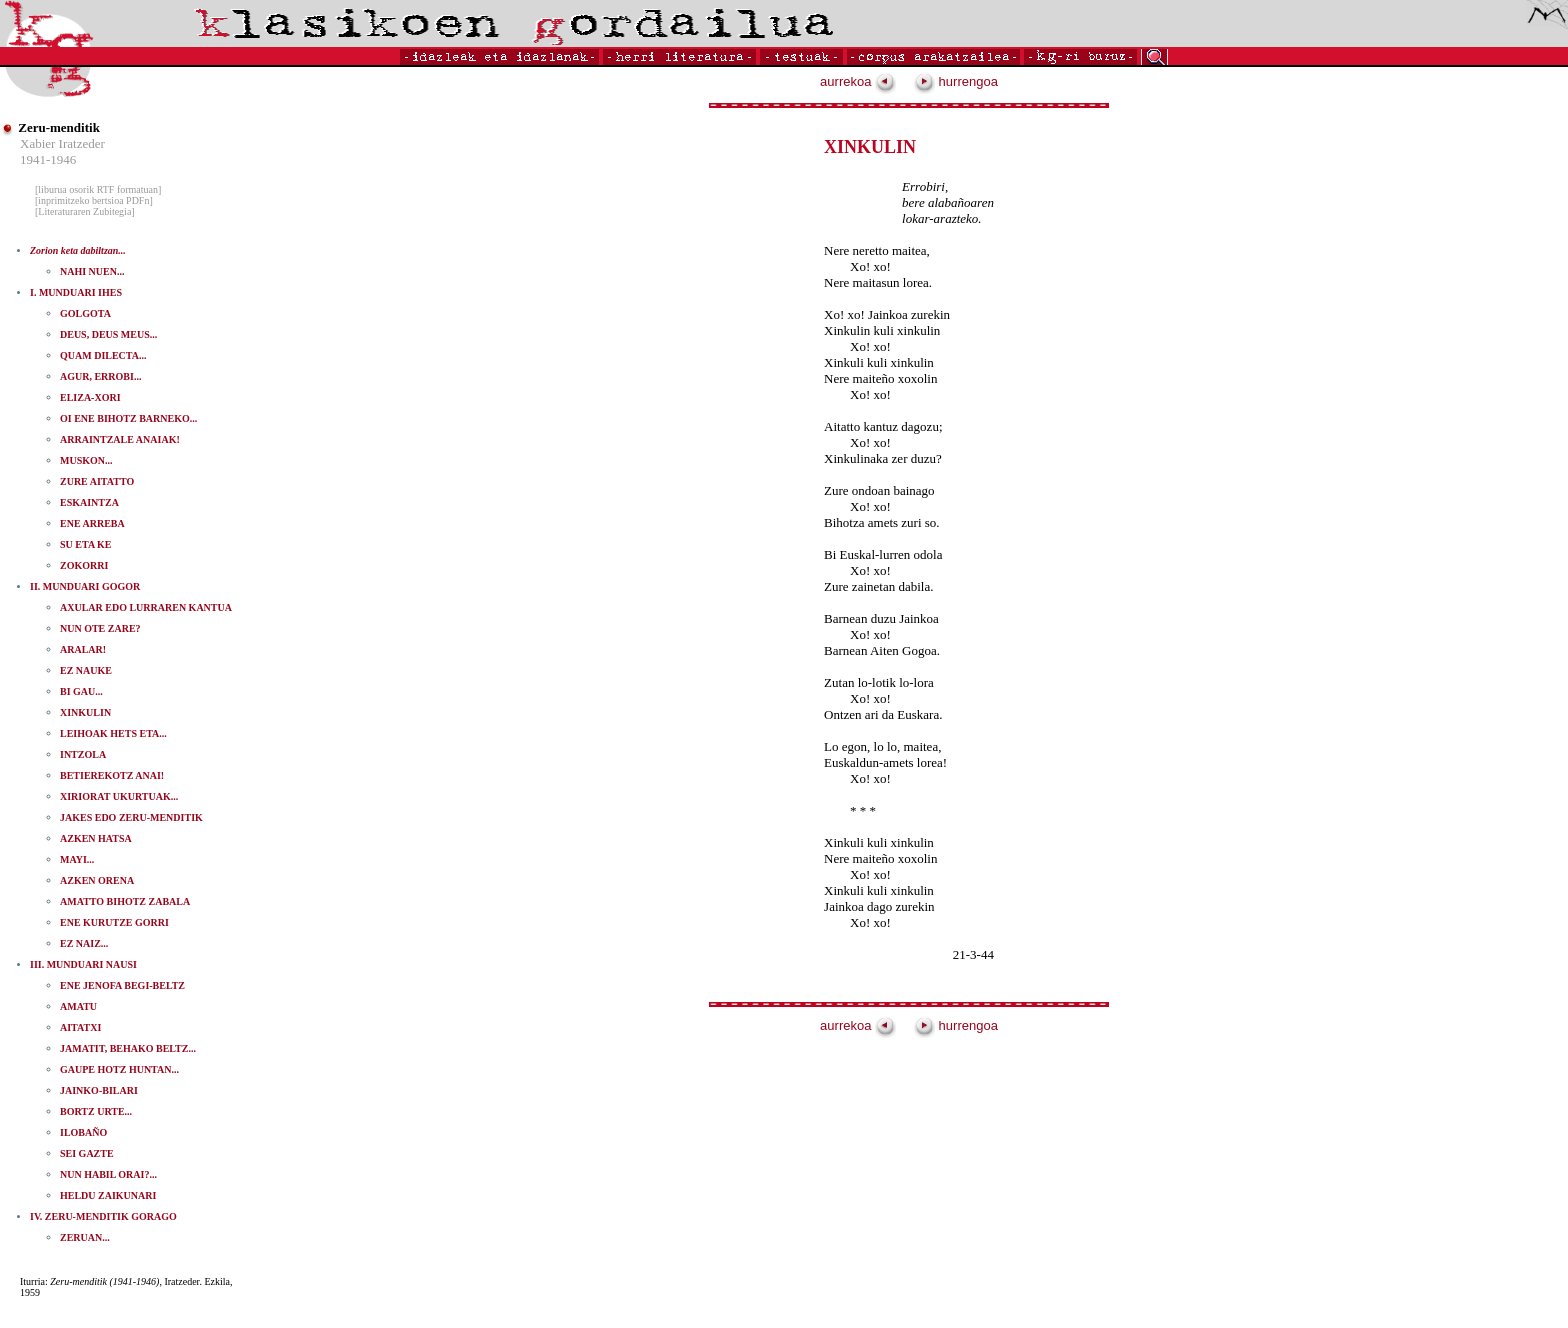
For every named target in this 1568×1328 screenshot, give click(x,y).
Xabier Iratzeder (62, 143)
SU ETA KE (86, 544)
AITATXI (80, 1027)
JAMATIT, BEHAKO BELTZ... (128, 1048)
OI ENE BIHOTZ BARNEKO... (128, 418)
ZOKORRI (84, 565)
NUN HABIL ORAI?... (108, 1174)
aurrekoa (858, 81)
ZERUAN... (85, 1237)
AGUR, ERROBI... (100, 376)
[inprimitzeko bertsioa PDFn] (94, 200)
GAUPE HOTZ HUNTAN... (119, 1069)
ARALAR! (83, 649)
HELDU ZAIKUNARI (108, 1195)
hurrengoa (956, 81)
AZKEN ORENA (97, 880)
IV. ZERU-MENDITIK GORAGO (103, 1216)
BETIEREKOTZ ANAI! (112, 775)
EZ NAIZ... (84, 943)
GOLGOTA (85, 313)
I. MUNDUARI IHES (76, 292)
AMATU (78, 1006)
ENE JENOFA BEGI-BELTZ (122, 985)
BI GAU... (81, 691)
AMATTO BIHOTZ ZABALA (125, 901)
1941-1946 (48, 159)
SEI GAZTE (87, 1153)
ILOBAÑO (83, 1132)
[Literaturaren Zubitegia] (85, 211)
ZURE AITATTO (97, 481)
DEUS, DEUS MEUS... (108, 334)
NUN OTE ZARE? (100, 628)
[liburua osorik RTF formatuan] (98, 189)
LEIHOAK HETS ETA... (113, 733)
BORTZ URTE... (96, 1111)
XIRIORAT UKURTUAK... (119, 796)
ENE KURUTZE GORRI (114, 922)
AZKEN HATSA (96, 838)
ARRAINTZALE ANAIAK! (120, 439)
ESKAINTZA (89, 502)
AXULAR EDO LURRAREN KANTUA (146, 607)
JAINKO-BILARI (99, 1090)
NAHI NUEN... (92, 271)
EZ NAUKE (86, 670)
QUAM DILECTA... (103, 355)
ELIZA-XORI (90, 397)
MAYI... (77, 859)
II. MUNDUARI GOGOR (85, 586)
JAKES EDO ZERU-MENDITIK (131, 817)
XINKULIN (85, 712)
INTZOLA (83, 754)
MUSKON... (86, 460)
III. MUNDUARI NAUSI (83, 964)
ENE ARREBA (92, 523)
